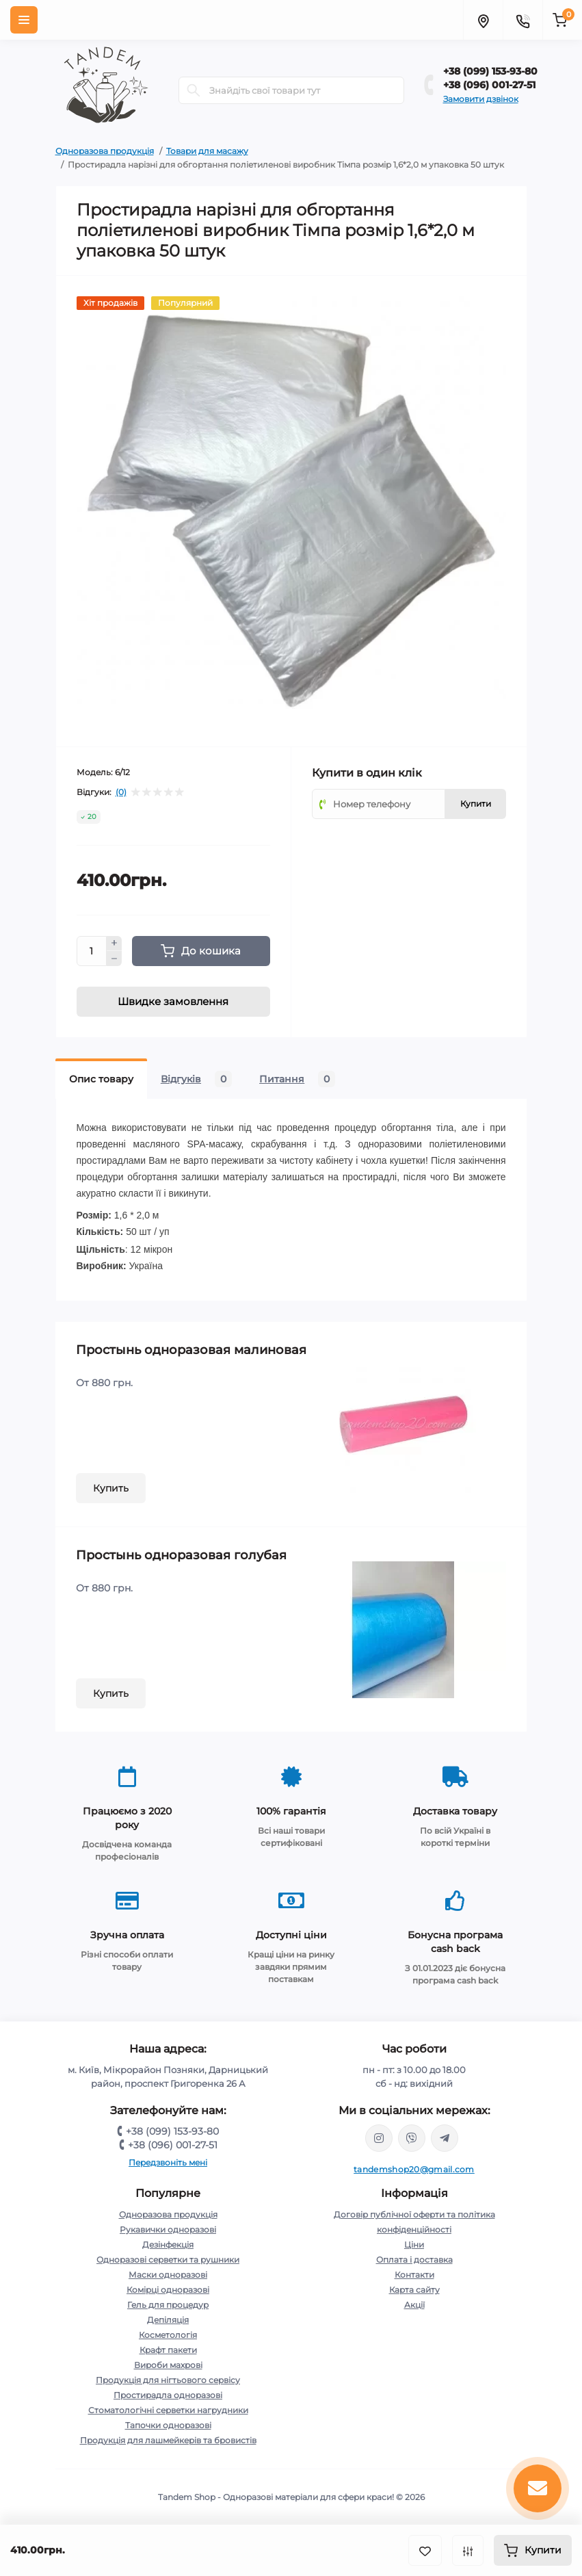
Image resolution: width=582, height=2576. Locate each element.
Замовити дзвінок (480, 99)
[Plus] (114, 943)
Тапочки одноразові (168, 2425)
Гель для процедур (168, 2305)
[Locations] (483, 20)
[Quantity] (92, 951)
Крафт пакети (168, 2350)
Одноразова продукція (104, 151)
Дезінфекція (168, 2244)
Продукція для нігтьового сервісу (168, 2380)
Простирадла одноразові (168, 2395)
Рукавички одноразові (168, 2229)
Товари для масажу (207, 151)
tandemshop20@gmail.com (414, 2169)
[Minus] (114, 958)
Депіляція (168, 2320)
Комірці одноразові (168, 2290)
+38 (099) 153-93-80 (490, 71)
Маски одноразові (168, 2274)
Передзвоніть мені (168, 2162)
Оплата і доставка (414, 2259)
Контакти (414, 2274)
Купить (111, 1488)
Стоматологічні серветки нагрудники (168, 2410)
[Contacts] (522, 20)
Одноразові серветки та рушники (167, 2259)
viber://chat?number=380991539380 (411, 2138)
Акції (414, 2305)
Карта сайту (414, 2290)
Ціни (414, 2244)
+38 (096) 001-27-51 (489, 85)
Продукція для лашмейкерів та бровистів (168, 2440)
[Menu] (24, 20)
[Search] (193, 90)
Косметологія (168, 2335)
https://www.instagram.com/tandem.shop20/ (379, 2138)
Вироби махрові (168, 2365)
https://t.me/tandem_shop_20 (444, 2138)
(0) (121, 792)
